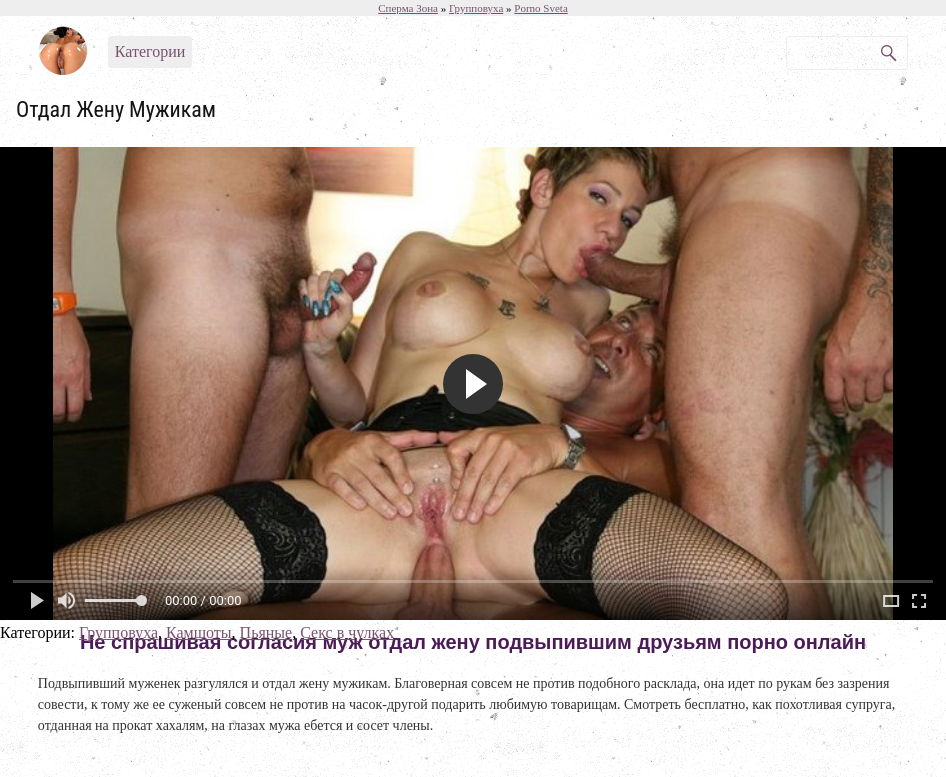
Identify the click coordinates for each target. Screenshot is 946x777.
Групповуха (118, 632)
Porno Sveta (540, 8)
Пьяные (266, 632)
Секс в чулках (347, 632)
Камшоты (199, 632)
